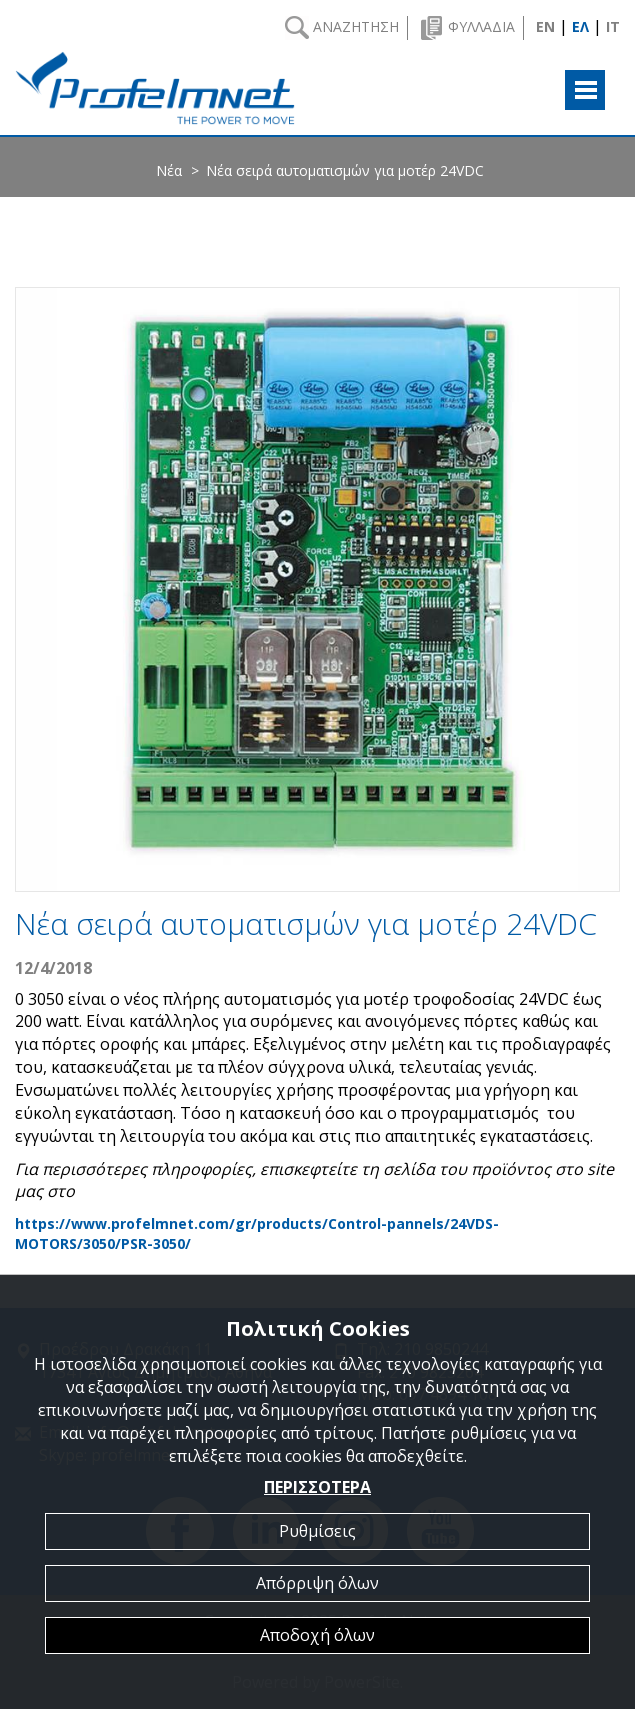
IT (613, 26)
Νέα (169, 170)
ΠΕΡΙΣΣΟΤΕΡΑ (317, 1487)
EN (545, 26)
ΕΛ (580, 26)
